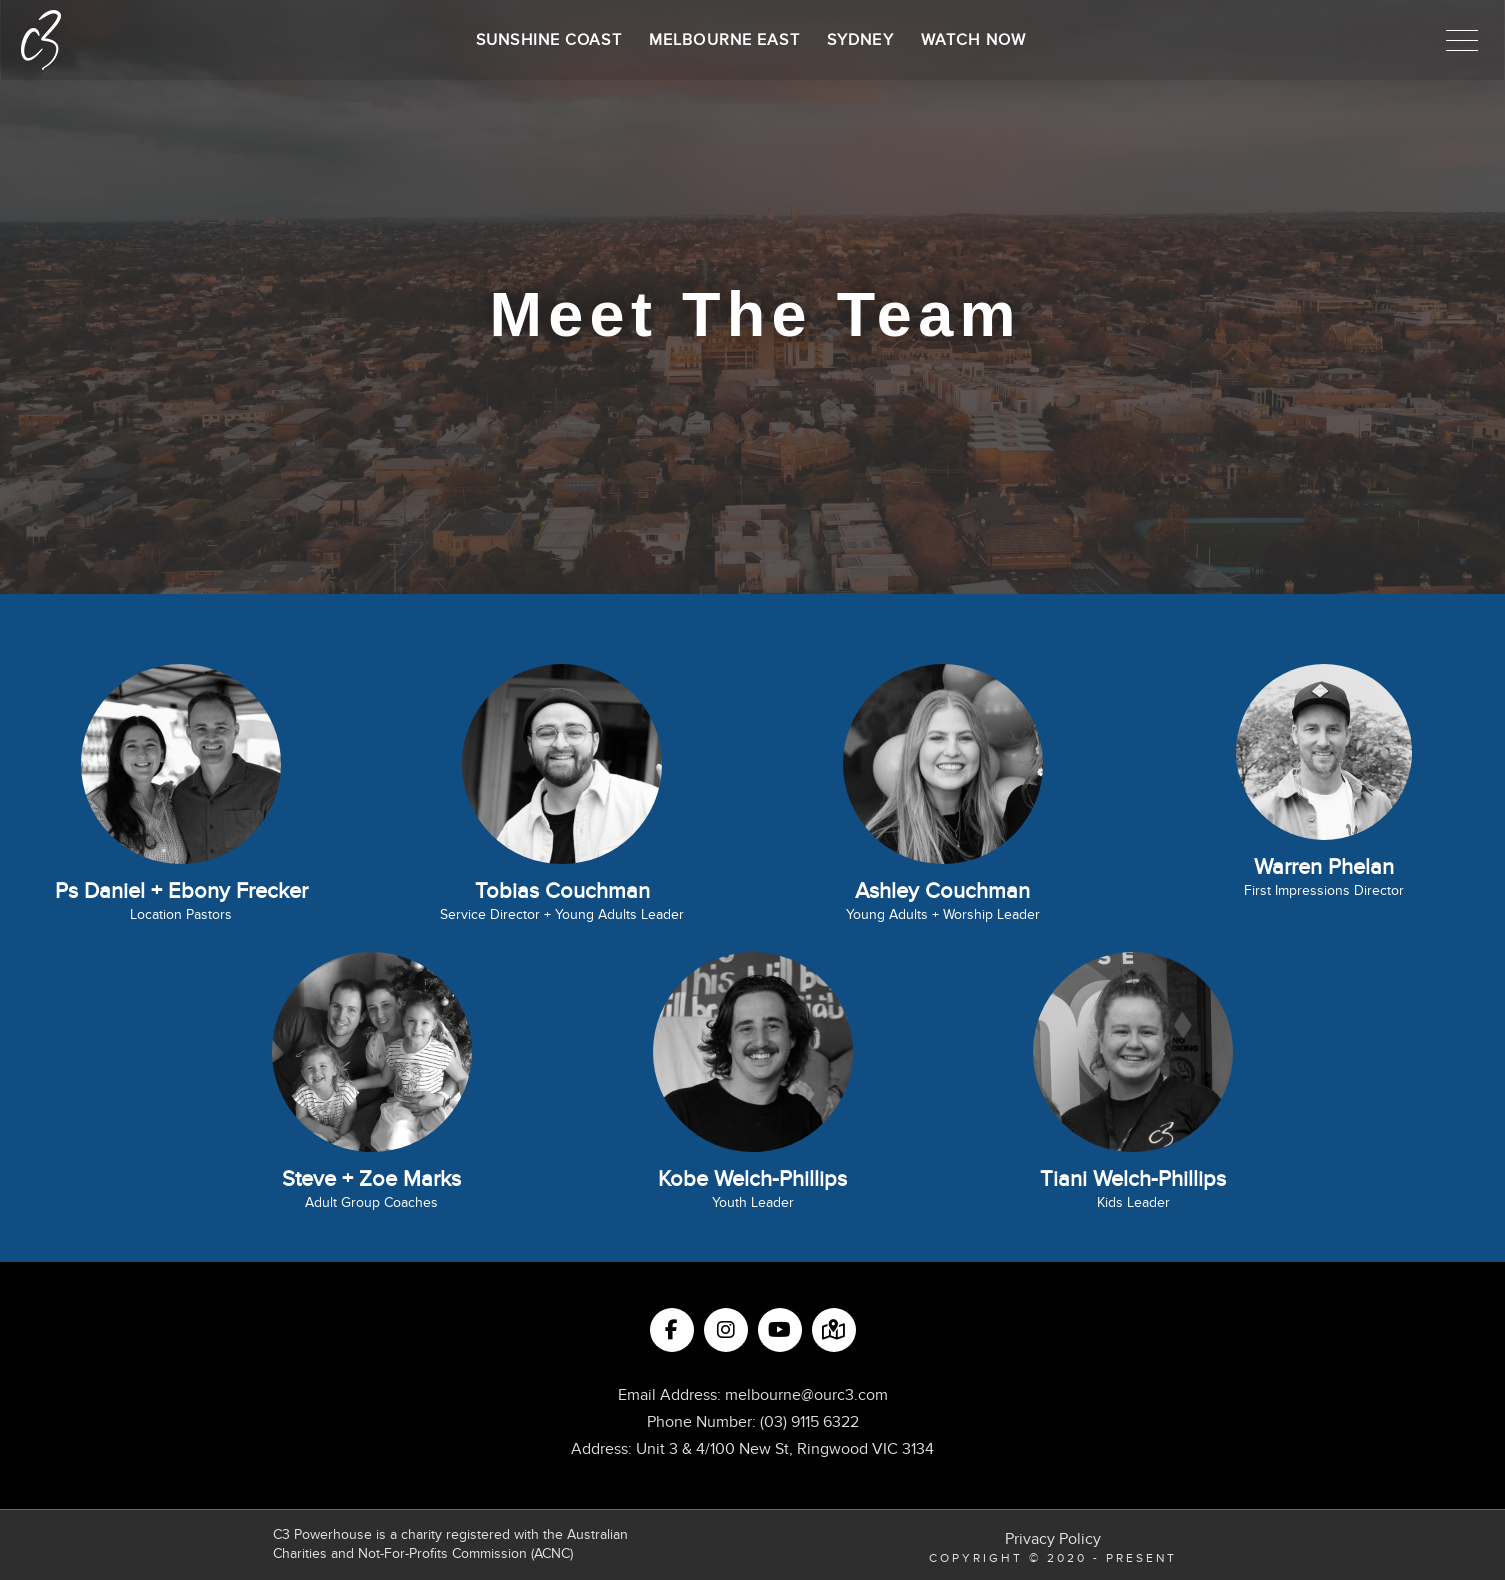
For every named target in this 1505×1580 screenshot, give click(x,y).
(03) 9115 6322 (809, 1422)
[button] (1462, 40)
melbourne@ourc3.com (806, 1395)
